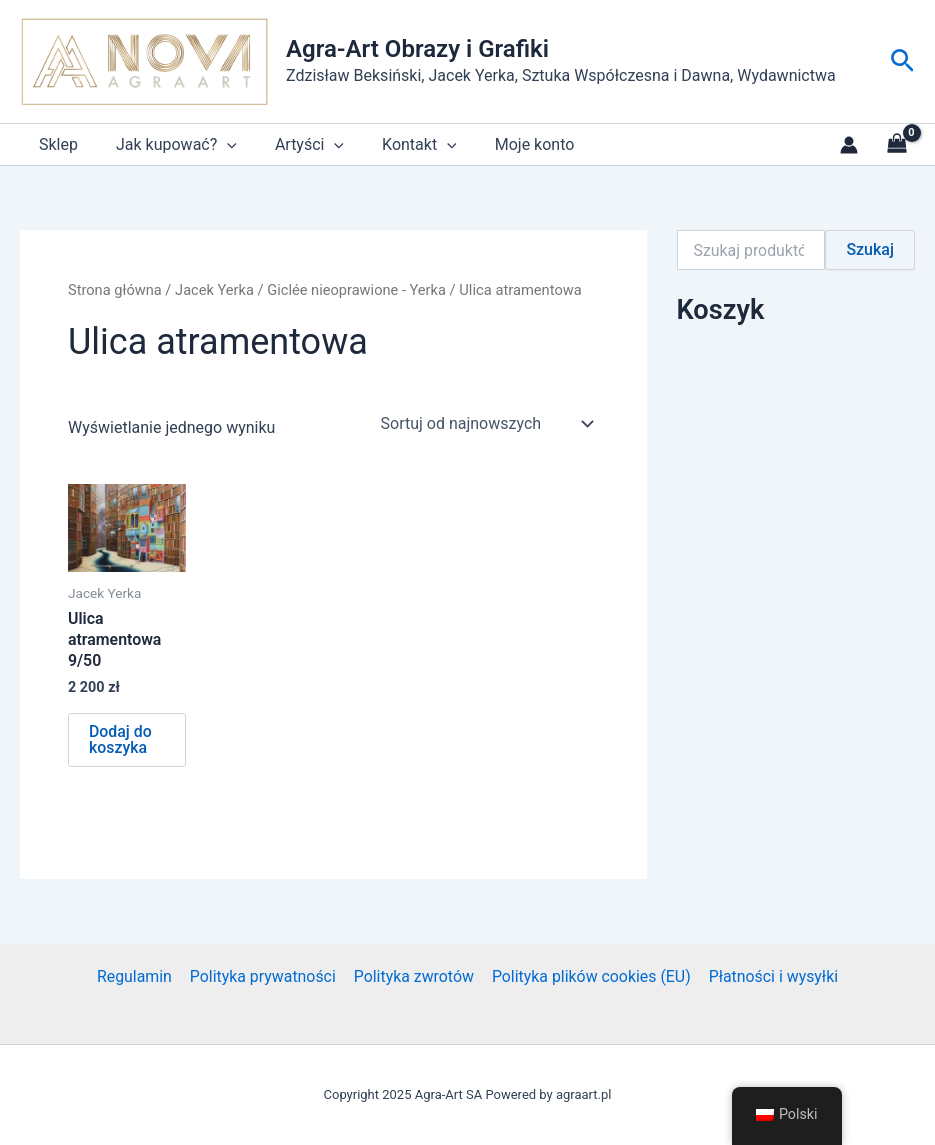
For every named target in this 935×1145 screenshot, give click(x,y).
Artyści (294, 144)
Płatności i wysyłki (771, 976)
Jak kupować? (167, 144)
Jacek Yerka (215, 290)
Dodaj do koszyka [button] (120, 740)
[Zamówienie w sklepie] (486, 424)
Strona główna (115, 290)
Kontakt (398, 144)
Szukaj (870, 249)
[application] (218, 144)
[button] (902, 61)
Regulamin (136, 976)
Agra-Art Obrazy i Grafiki (417, 49)
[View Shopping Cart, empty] (896, 145)
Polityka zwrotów (413, 976)
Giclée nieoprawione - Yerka (359, 290)
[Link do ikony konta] (849, 145)
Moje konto (508, 144)
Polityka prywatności (263, 976)
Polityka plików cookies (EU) (590, 976)
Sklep (55, 144)
